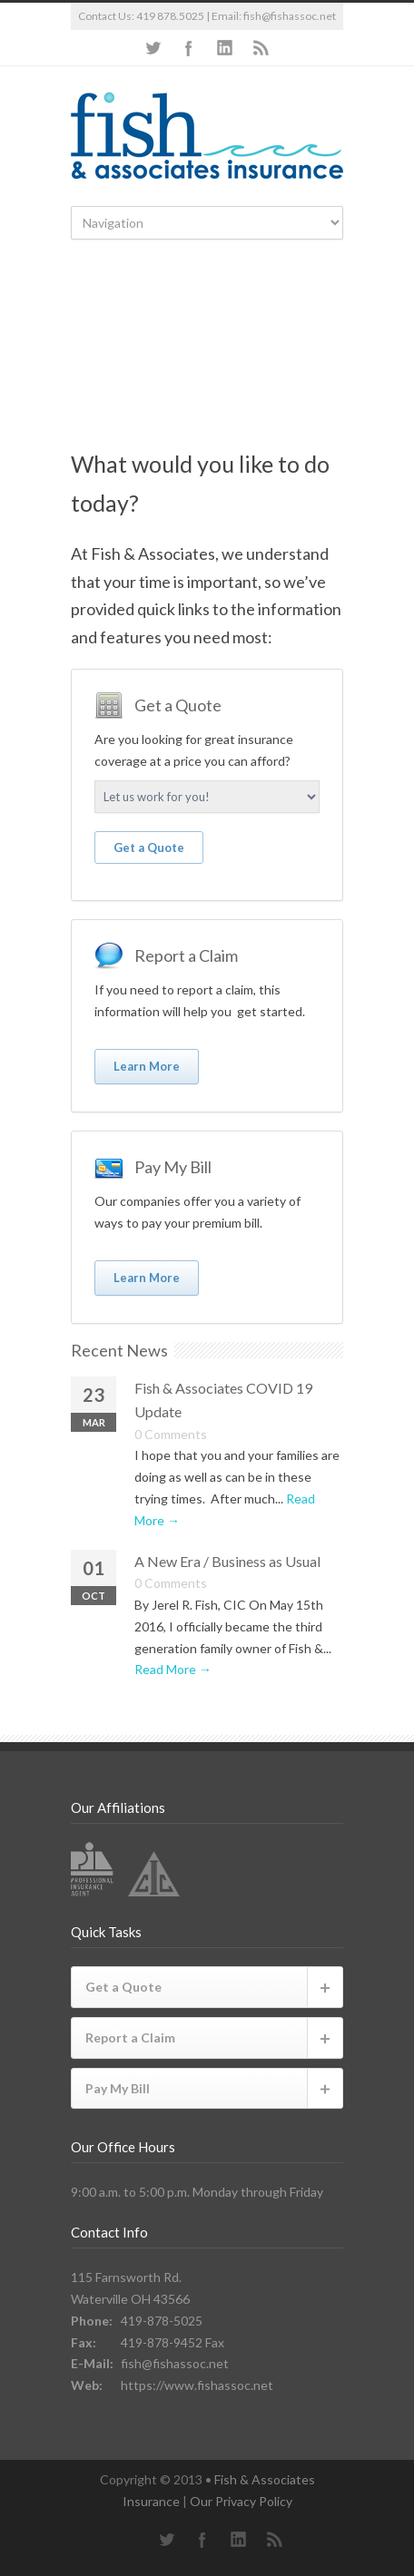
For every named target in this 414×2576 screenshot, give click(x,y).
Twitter (152, 48)
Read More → (173, 1669)
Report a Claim (130, 2037)
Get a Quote (148, 847)
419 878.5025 (170, 16)
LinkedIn (225, 48)
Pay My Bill (117, 2088)
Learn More (146, 1066)
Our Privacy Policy (241, 2501)
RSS (261, 48)
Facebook (189, 48)
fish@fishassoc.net (289, 16)
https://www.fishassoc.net (197, 2385)
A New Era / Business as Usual (227, 1561)
